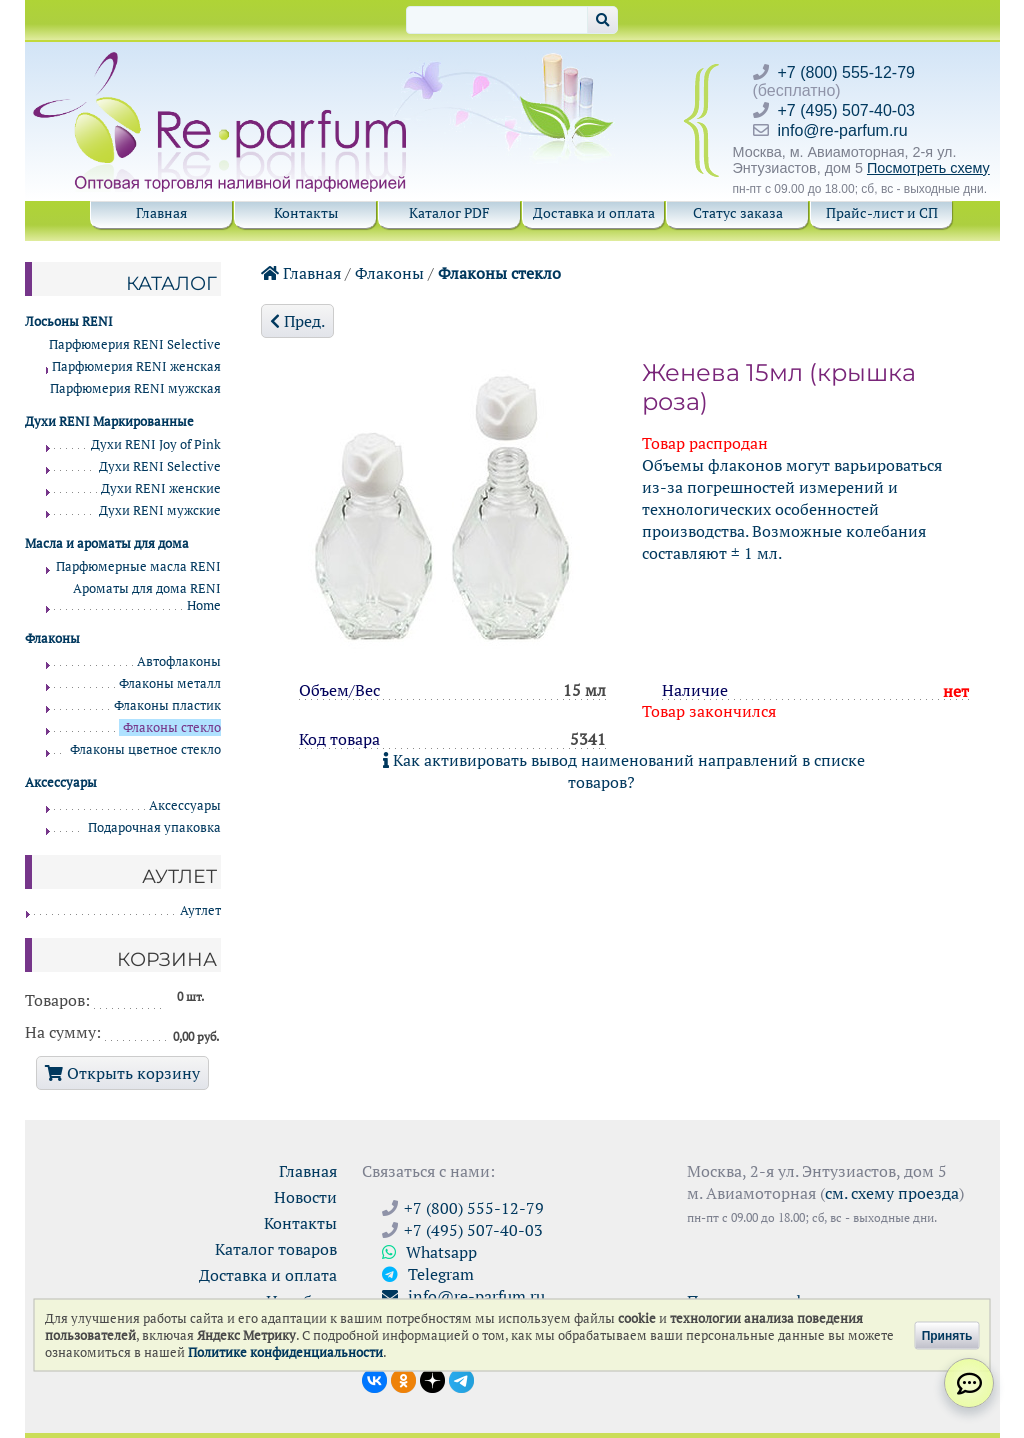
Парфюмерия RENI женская (136, 366)
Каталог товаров (276, 1249)
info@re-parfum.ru (843, 130)
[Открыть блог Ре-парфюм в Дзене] (432, 1379)
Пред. (297, 321)
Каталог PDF (449, 212)
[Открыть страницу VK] (374, 1379)
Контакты (306, 212)
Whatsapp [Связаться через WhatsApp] (429, 1252)
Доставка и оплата (594, 212)
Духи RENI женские (161, 488)
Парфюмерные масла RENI (138, 566)
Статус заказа (738, 212)
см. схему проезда (892, 1193)
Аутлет (200, 910)
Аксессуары (185, 805)
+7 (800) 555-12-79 (846, 72)
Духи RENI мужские (160, 510)
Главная (161, 212)
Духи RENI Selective (160, 466)
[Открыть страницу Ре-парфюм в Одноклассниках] (403, 1379)
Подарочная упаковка (154, 827)
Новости (305, 1197)
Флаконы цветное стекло (145, 749)
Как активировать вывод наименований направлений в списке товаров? (624, 771)
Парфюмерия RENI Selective (135, 344)
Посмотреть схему (928, 168)
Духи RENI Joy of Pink (156, 444)
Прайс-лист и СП (882, 212)
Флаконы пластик (167, 705)
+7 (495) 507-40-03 (846, 110)
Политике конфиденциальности (285, 1352)
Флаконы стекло (499, 273)
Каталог (171, 283)
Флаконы (389, 273)
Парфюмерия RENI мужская (135, 388)
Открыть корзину (122, 1073)
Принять (947, 1335)
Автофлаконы (179, 661)
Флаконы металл (170, 683)
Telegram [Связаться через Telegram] (428, 1274)
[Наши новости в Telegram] (461, 1379)
